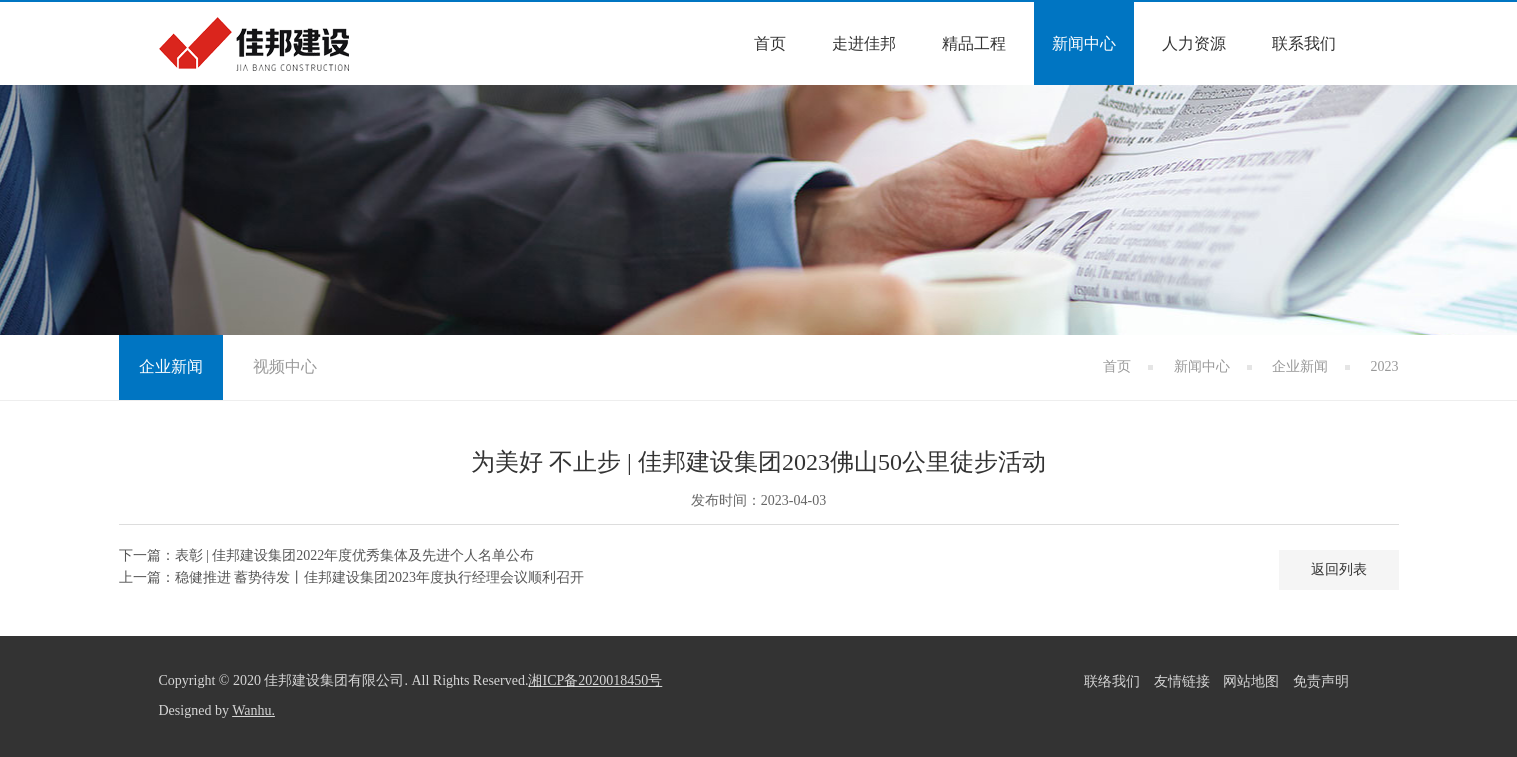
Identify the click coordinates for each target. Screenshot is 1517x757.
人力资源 (1194, 43)
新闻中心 (1084, 43)
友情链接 (1182, 681)
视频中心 (285, 366)
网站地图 (1251, 681)
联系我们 (1304, 43)
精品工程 (974, 43)
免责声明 (1321, 681)
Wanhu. (253, 710)
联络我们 (1112, 681)
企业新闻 (1300, 366)
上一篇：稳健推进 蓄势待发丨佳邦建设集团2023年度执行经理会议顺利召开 (352, 577)
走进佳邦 (864, 43)
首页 (770, 43)
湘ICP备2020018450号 (595, 680)
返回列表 (1339, 569)
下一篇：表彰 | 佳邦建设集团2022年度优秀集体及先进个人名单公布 (327, 555)
